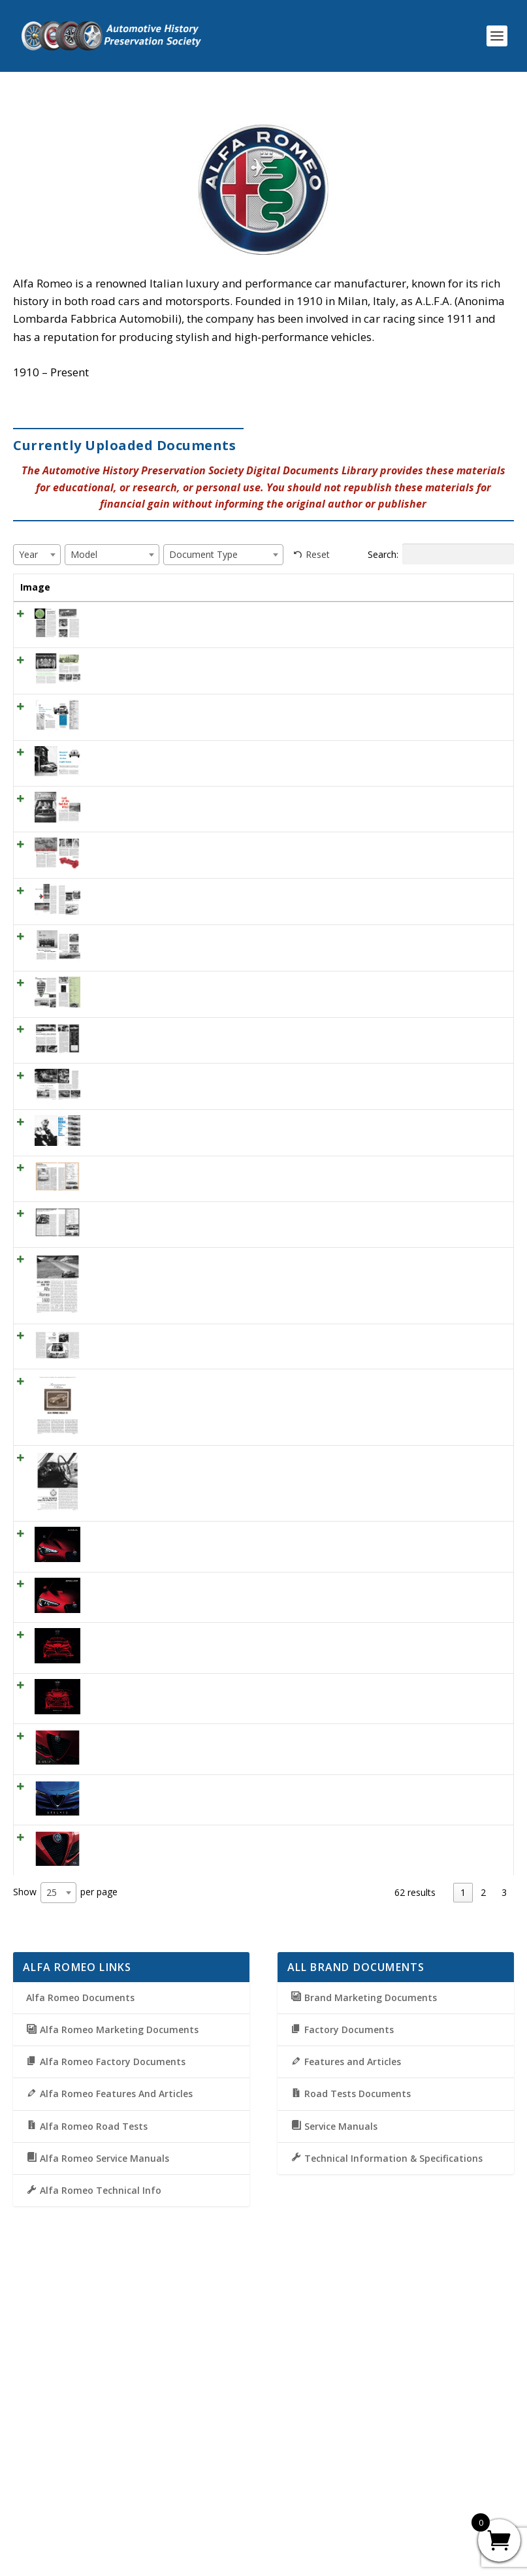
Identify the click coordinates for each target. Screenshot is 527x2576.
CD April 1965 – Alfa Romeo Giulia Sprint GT (111, 1722)
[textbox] (32, 554)
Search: (441, 554)
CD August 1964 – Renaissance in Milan (114, 1646)
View (482, 631)
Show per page (65, 2172)
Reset (318, 554)
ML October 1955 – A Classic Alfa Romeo (113, 1250)
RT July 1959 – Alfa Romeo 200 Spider (113, 1195)
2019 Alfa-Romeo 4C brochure (101, 2128)
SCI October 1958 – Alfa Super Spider (105, 642)
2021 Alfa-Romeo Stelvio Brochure (110, 1853)
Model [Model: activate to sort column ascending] (327, 587)
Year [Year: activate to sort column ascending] (175, 587)
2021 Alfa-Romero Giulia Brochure (109, 1798)
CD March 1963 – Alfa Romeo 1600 (112, 1514)
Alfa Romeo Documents (80, 2278)
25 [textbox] (51, 2172)
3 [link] (504, 2172)
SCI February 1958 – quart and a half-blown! (115, 947)
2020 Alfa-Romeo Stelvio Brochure (110, 1963)
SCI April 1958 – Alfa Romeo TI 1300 (112, 1141)
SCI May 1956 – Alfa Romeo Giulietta (112, 767)
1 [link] (463, 2172)
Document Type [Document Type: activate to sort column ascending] (403, 593)
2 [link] (483, 2172)
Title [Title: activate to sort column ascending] (90, 587)
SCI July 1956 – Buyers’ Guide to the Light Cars (113, 822)
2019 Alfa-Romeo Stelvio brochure (110, 2073)
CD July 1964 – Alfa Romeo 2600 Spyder (109, 1591)
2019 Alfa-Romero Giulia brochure (109, 2018)
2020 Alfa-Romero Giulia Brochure (109, 1908)
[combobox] (37, 554)
